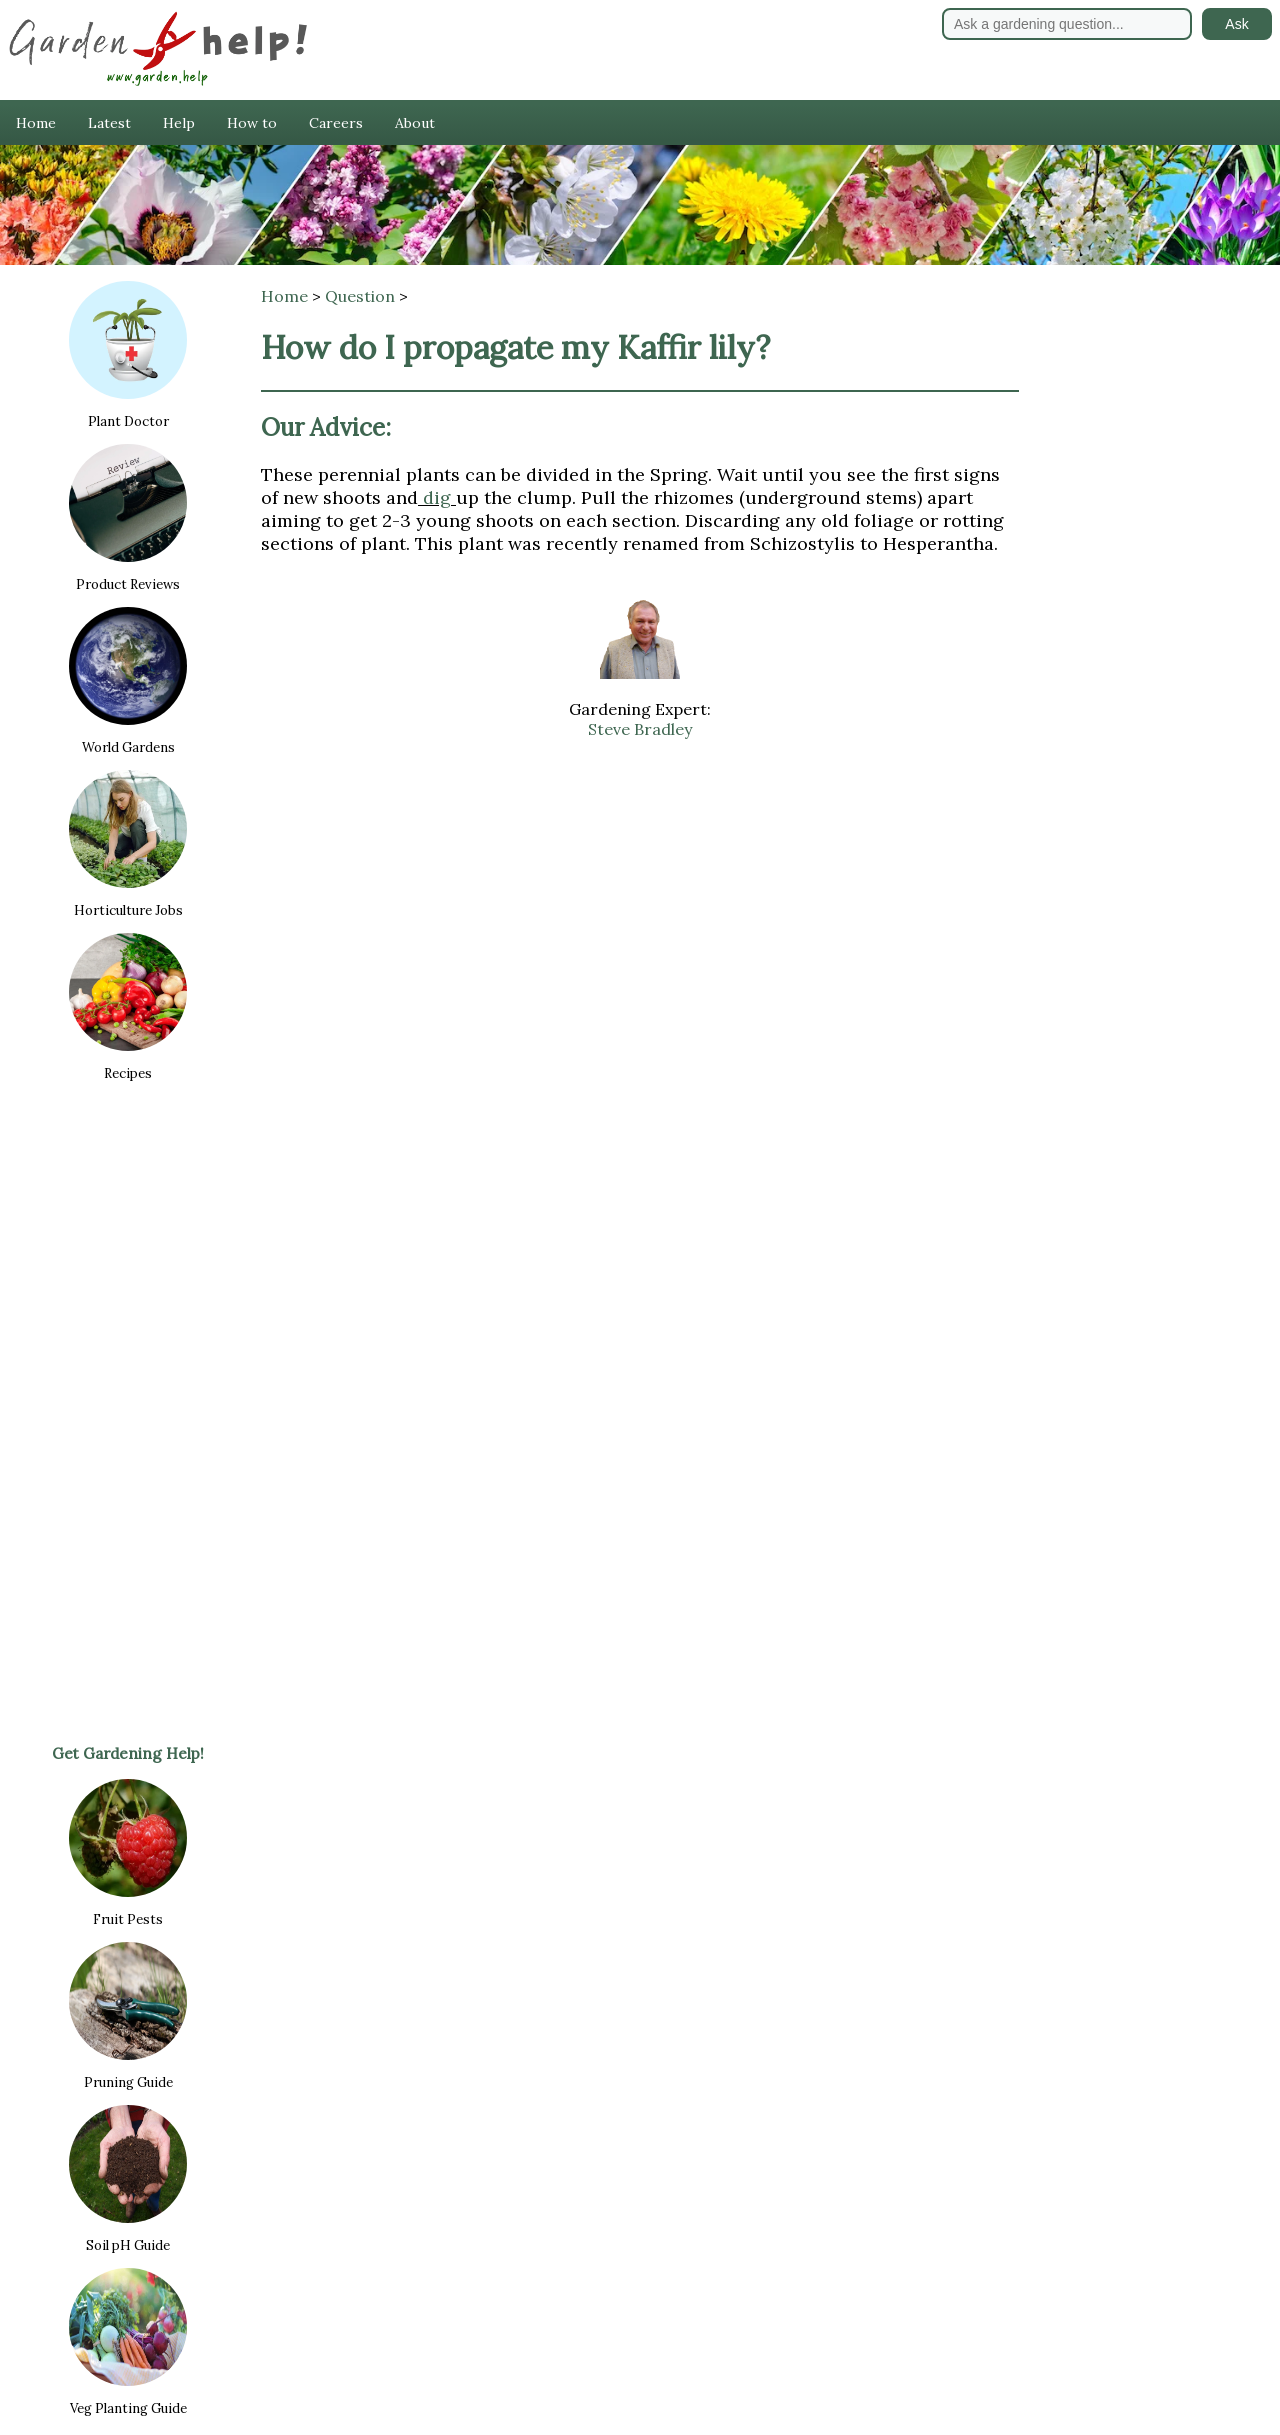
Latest (109, 123)
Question (360, 296)
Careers (336, 123)
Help (179, 123)
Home (36, 123)
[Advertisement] (128, 1412)
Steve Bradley (640, 729)
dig (437, 497)
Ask (1236, 24)
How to (252, 123)
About (415, 123)
